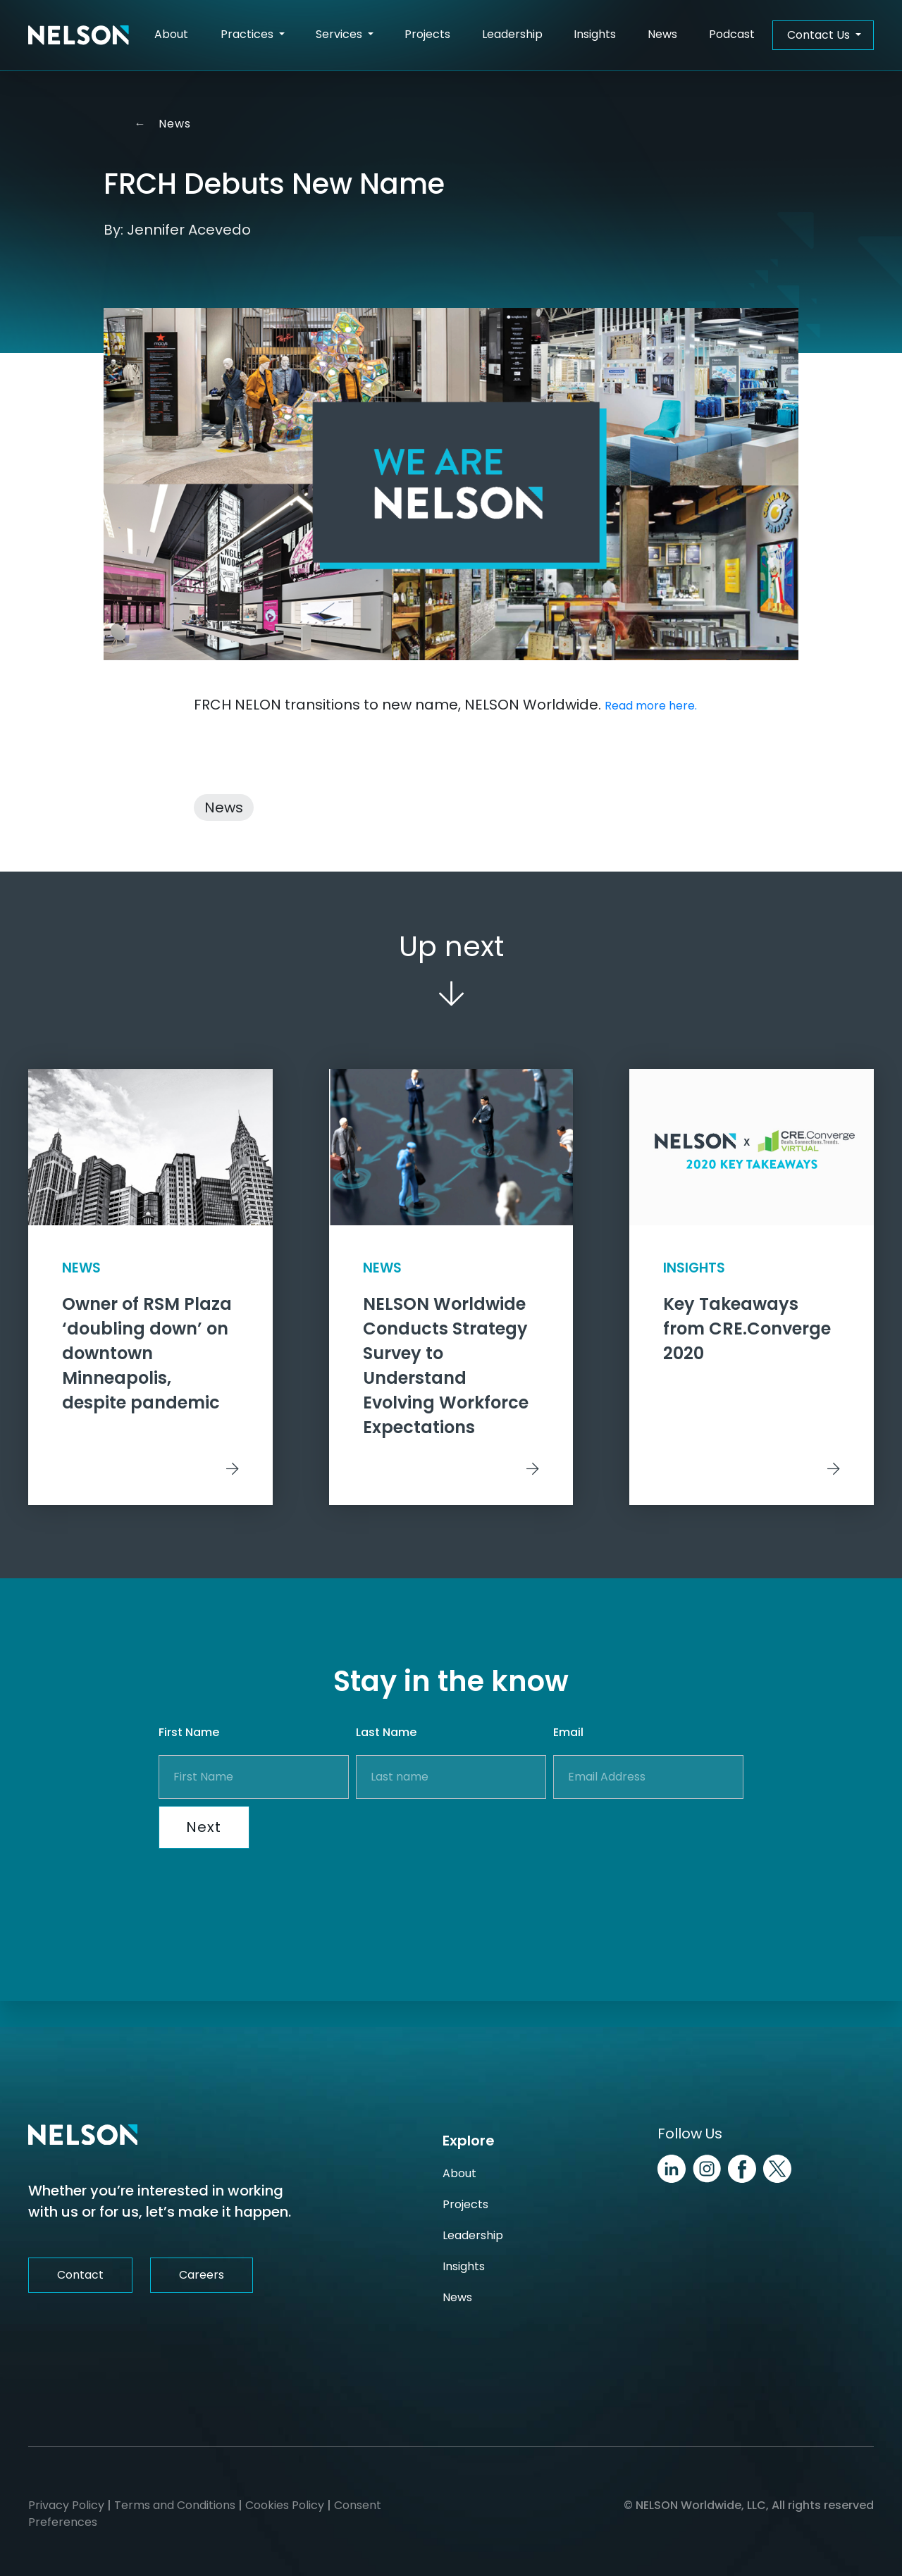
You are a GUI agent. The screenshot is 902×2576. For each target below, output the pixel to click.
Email (568, 1759)
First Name (189, 1759)
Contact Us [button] (820, 35)
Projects (427, 34)
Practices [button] (248, 34)
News (662, 34)
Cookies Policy (284, 2505)
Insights (595, 34)
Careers (201, 2275)
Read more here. (651, 706)
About (171, 34)
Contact (80, 2275)
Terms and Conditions (174, 2505)
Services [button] (340, 34)
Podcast (732, 34)
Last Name (386, 1759)
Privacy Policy (66, 2505)
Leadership (512, 34)
